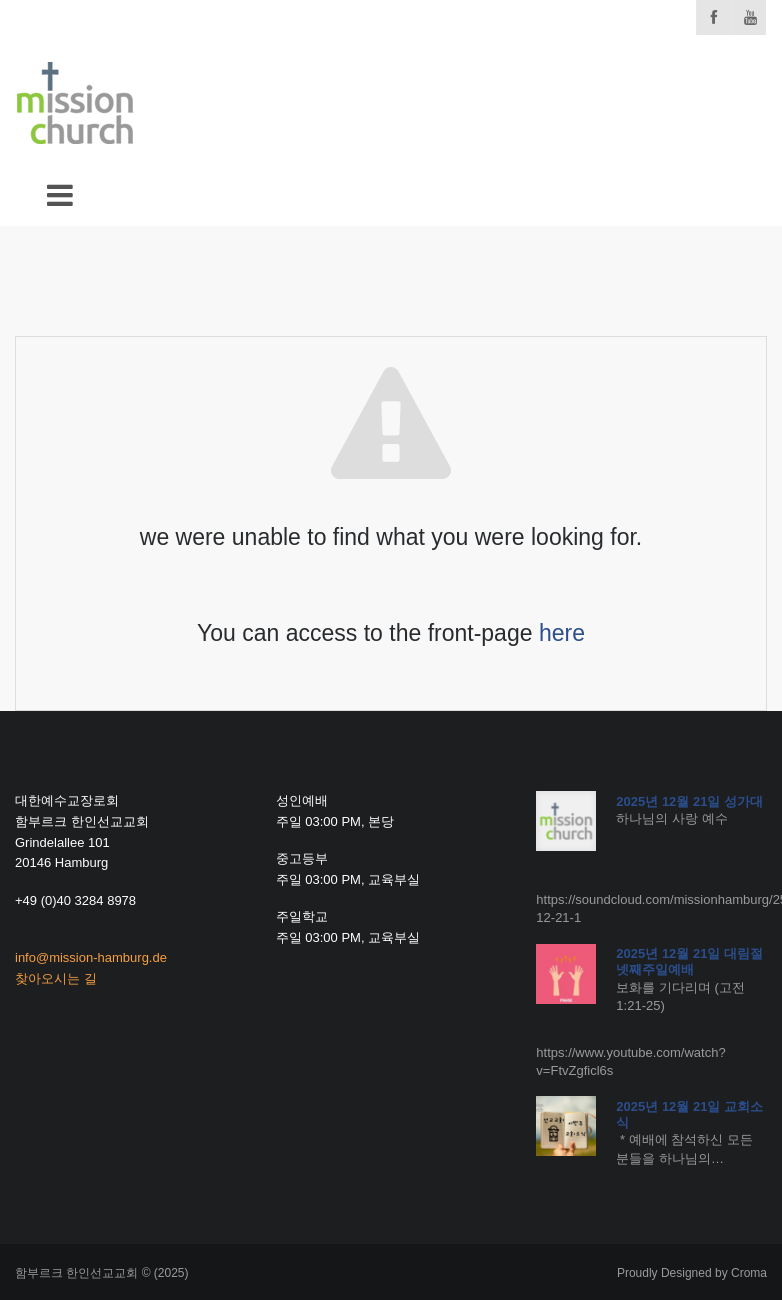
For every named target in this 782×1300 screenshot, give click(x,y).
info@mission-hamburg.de (91, 957)
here (562, 633)
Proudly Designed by (692, 1273)
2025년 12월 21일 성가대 (689, 801)
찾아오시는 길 (56, 978)
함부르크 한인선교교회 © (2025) (102, 1273)
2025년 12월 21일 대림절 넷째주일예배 (689, 961)
